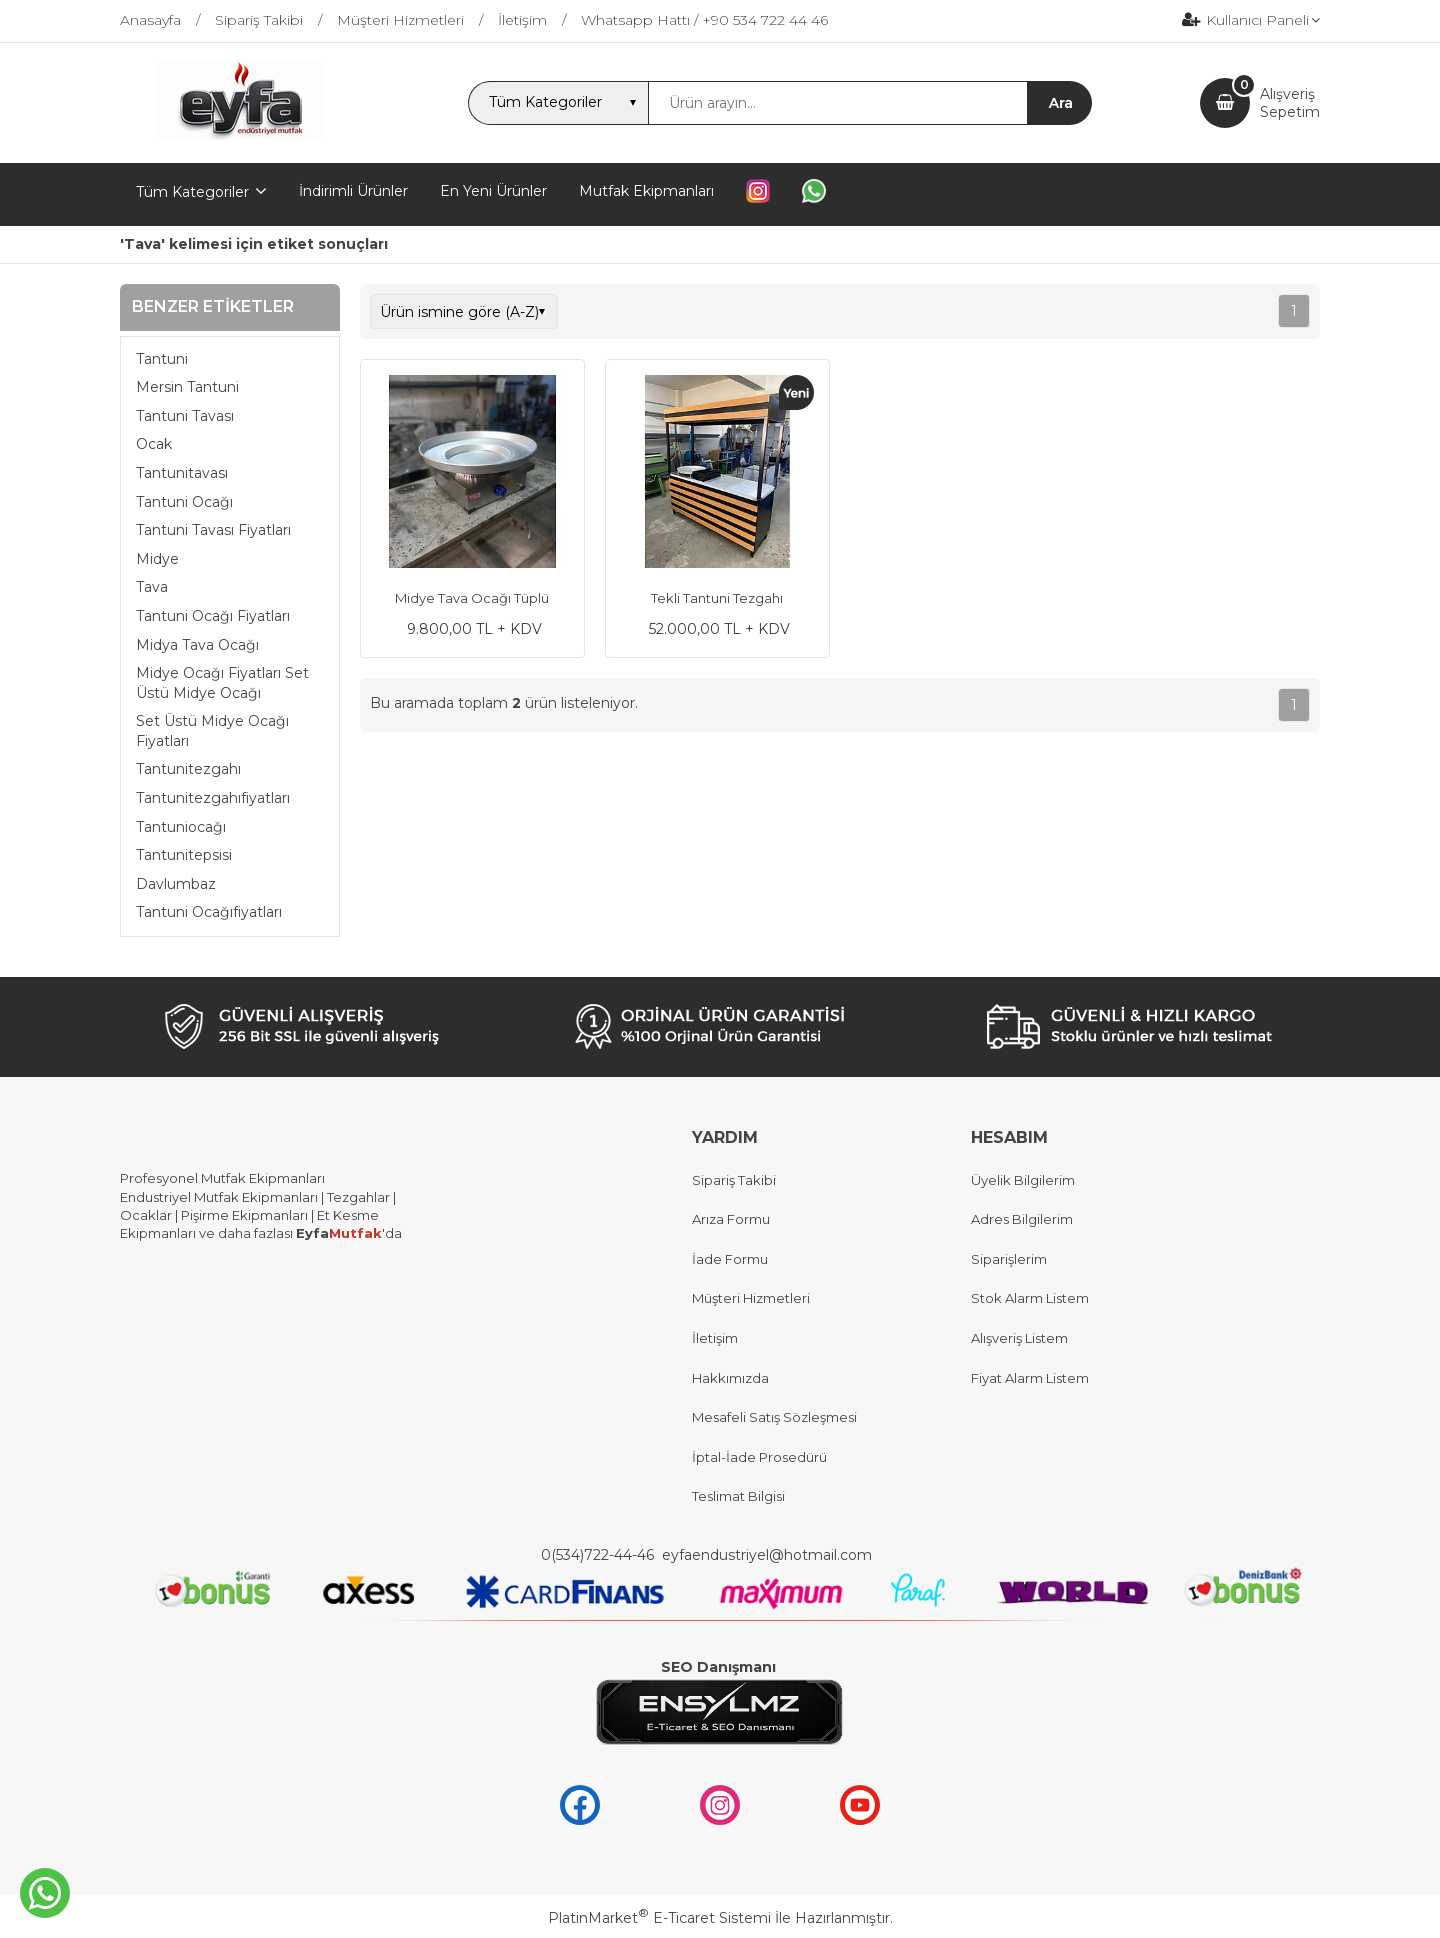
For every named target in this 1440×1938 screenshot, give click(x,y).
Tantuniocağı (181, 827)
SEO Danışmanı (718, 1667)
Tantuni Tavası (185, 416)
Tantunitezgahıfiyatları (213, 798)
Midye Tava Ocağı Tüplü (472, 598)
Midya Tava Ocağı (197, 645)
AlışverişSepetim (1290, 103)
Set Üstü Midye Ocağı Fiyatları (212, 731)
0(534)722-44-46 (599, 1555)
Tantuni (162, 359)
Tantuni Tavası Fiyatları (213, 530)
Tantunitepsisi (184, 855)
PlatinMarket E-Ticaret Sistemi (659, 1918)
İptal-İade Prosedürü (759, 1457)
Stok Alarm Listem (1030, 1298)
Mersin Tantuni (187, 387)
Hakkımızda (730, 1378)
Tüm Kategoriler (192, 192)
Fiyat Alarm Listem (1030, 1378)
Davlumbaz (176, 884)
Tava (152, 587)
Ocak (154, 444)
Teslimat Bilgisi (740, 1496)
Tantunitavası (182, 473)
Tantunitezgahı (188, 769)
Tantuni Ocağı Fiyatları (213, 616)
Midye (157, 559)
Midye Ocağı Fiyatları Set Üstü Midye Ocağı (222, 683)
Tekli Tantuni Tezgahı (717, 598)
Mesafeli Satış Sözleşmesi (774, 1417)
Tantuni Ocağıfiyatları (209, 912)
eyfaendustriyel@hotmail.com (767, 1555)
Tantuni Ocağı (184, 502)
